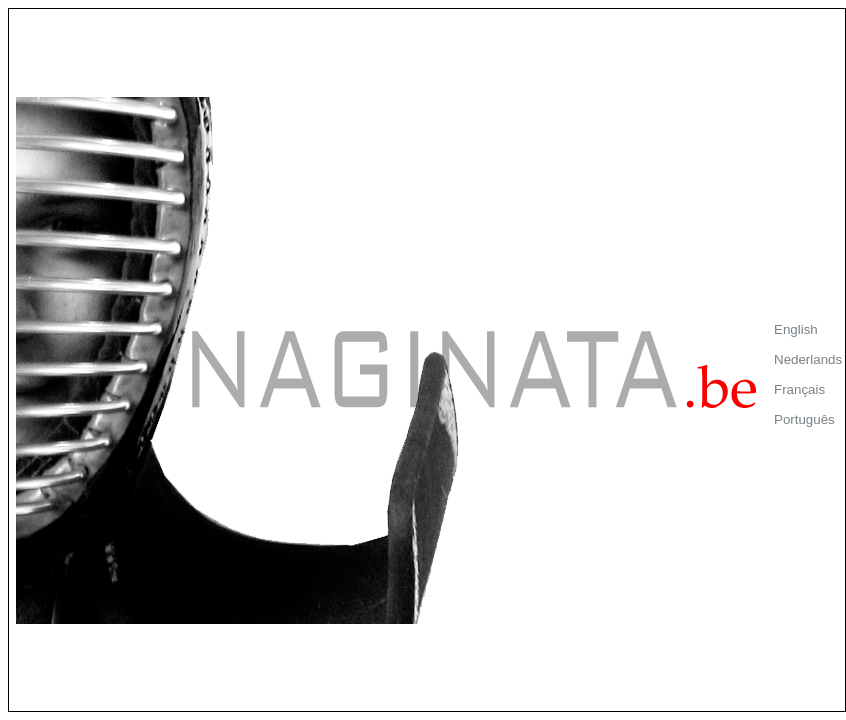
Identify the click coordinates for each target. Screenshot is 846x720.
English (796, 329)
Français (799, 389)
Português (804, 419)
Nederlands (808, 359)
